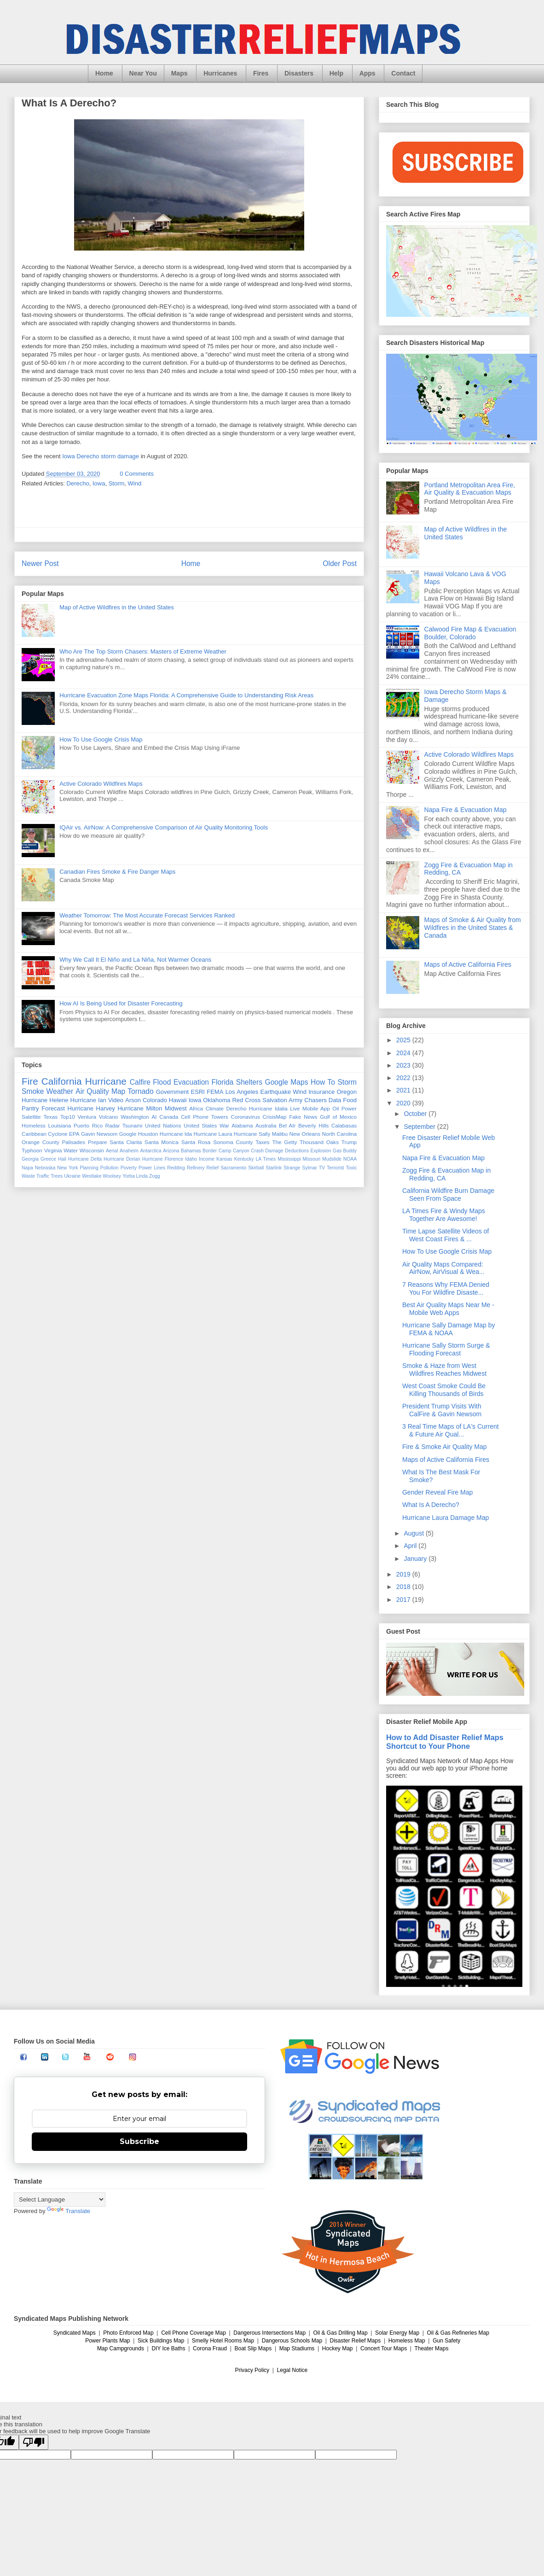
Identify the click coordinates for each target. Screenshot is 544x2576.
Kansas (224, 1159)
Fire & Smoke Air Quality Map (444, 1446)
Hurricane (106, 1081)
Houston (148, 1134)
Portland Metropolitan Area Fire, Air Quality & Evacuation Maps (469, 489)
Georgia (30, 1159)
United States (200, 1125)
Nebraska (45, 1167)
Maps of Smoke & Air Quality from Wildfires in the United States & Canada (472, 927)
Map (118, 1091)
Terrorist (335, 1167)
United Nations (163, 1125)
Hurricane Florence (162, 1159)
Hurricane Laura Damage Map (445, 1517)
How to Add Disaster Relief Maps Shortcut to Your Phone (444, 1741)
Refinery (196, 1167)
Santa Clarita (126, 1142)
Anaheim (129, 1150)
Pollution (109, 1167)
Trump (349, 1142)
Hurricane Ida (176, 1134)
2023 (404, 1065)
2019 (404, 1574)
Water (71, 1150)
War (224, 1125)
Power (349, 1108)
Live (295, 1108)
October (416, 1113)
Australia (265, 1125)
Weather (60, 1091)
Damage (274, 1150)
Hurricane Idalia (268, 1108)
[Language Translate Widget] (59, 2199)
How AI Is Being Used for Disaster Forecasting (120, 1003)
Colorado (155, 1100)
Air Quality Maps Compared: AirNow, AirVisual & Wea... (443, 1268)
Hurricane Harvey (91, 1108)
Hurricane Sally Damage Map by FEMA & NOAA (448, 1329)
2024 (404, 1053)
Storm (117, 483)
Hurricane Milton (139, 1108)
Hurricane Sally (252, 1134)
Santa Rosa (196, 1142)
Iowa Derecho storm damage (100, 456)
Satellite (31, 1117)
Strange (292, 1167)
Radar (112, 1125)
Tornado (140, 1091)
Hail (62, 1159)
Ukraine (72, 1176)
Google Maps (286, 1082)
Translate (68, 2211)
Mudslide (331, 1159)
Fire (30, 1081)
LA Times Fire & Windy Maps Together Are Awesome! (443, 1214)
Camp (225, 1150)
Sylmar (309, 1167)
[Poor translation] (33, 2442)
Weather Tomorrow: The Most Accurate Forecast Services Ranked (147, 915)
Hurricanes (220, 73)
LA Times (265, 1159)
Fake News (303, 1117)
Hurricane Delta (85, 1159)
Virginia (53, 1150)
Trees (57, 1176)
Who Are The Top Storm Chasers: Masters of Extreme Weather (142, 651)
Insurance (321, 1091)
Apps (367, 73)
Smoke (33, 1091)
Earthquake (275, 1091)
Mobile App (316, 1108)
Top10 (67, 1117)
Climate (214, 1108)
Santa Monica (162, 1142)
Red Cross (246, 1100)
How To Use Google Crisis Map (100, 739)
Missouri (311, 1159)
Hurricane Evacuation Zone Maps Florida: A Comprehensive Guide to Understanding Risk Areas (186, 695)
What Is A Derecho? (430, 1504)
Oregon (347, 1091)
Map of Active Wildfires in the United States (116, 607)
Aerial (112, 1150)
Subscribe (139, 2141)
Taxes (262, 1142)
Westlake (92, 1176)
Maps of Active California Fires (467, 964)
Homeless (34, 1125)
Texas (50, 1117)
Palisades (74, 1142)
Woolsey (112, 1176)
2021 (404, 1090)
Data (335, 1100)
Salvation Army (282, 1100)
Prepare (97, 1142)
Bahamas (191, 1150)
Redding (176, 1167)
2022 (404, 1077)
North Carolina (339, 1134)
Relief (213, 1167)
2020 (404, 1103)
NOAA (350, 1159)
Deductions (297, 1150)
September (420, 1126)
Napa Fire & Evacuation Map (465, 809)
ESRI (198, 1091)
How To (323, 1082)
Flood (162, 1082)
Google (128, 1134)
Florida (223, 1082)
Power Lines (152, 1167)
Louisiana (59, 1125)
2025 (404, 1040)
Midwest (176, 1108)
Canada (168, 1117)
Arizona (171, 1150)
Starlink (274, 1167)
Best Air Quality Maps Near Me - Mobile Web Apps (448, 1308)
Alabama (242, 1125)
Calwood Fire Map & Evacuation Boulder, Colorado (470, 633)
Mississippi (289, 1159)
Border (210, 1150)
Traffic (42, 1176)
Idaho (191, 1159)
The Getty (284, 1142)
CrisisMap (274, 1117)
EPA (74, 1134)
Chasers (315, 1100)
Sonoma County (233, 1142)
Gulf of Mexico (338, 1117)
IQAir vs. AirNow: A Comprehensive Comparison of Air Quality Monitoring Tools (163, 827)
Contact (403, 73)
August (414, 1533)
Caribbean (34, 1134)
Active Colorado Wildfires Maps (101, 783)
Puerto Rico (88, 1125)
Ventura (87, 1117)
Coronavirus (245, 1117)
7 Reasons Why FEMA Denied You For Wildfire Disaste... (445, 1288)
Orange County (40, 1142)
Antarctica (150, 1150)
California (61, 1081)
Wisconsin (92, 1150)
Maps (179, 73)
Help (336, 73)
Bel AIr (287, 1125)
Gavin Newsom (99, 1134)
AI (153, 1117)
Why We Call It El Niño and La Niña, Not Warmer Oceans (135, 959)
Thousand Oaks (319, 1142)
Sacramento (233, 1167)
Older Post (340, 563)
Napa (27, 1167)
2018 (404, 1586)
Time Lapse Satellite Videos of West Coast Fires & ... (445, 1235)
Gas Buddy (345, 1150)
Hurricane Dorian (122, 1159)
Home (104, 73)
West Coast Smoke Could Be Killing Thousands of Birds (444, 1389)
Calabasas (344, 1125)
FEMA (215, 1091)
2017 (404, 1599)
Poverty (129, 1167)
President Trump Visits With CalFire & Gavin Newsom (441, 1410)
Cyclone (57, 1134)
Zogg (154, 1176)
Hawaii (178, 1100)
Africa (196, 1108)
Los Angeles (242, 1091)
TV (322, 1167)
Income (206, 1159)
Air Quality (92, 1091)
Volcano (108, 1117)
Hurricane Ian (88, 1100)
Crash (257, 1150)
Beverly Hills (313, 1125)
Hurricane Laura (213, 1134)
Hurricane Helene (45, 1100)
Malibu (280, 1134)
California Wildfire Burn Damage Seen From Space (448, 1194)
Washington (135, 1117)
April (411, 1545)
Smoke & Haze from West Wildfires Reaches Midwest (444, 1369)
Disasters (298, 73)
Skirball (256, 1167)
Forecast (53, 1108)
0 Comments (137, 473)
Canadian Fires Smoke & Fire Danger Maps (117, 871)
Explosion (321, 1150)
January (416, 1558)
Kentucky (244, 1159)
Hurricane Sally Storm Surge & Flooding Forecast (446, 1349)
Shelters (249, 1082)
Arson (133, 1100)
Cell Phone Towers (204, 1117)
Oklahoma (216, 1100)
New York (67, 1167)
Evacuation (191, 1082)
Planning (89, 1167)
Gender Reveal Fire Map (437, 1492)
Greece (48, 1159)
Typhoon (32, 1150)
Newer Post (40, 563)
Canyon (241, 1150)
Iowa (99, 483)
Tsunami (132, 1125)
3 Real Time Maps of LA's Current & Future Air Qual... (450, 1430)
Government (172, 1091)
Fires (260, 73)
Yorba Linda (135, 1176)
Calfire (140, 1082)
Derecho (78, 483)
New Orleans (305, 1134)
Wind (135, 483)
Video (115, 1100)
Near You (143, 73)
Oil (335, 1108)
